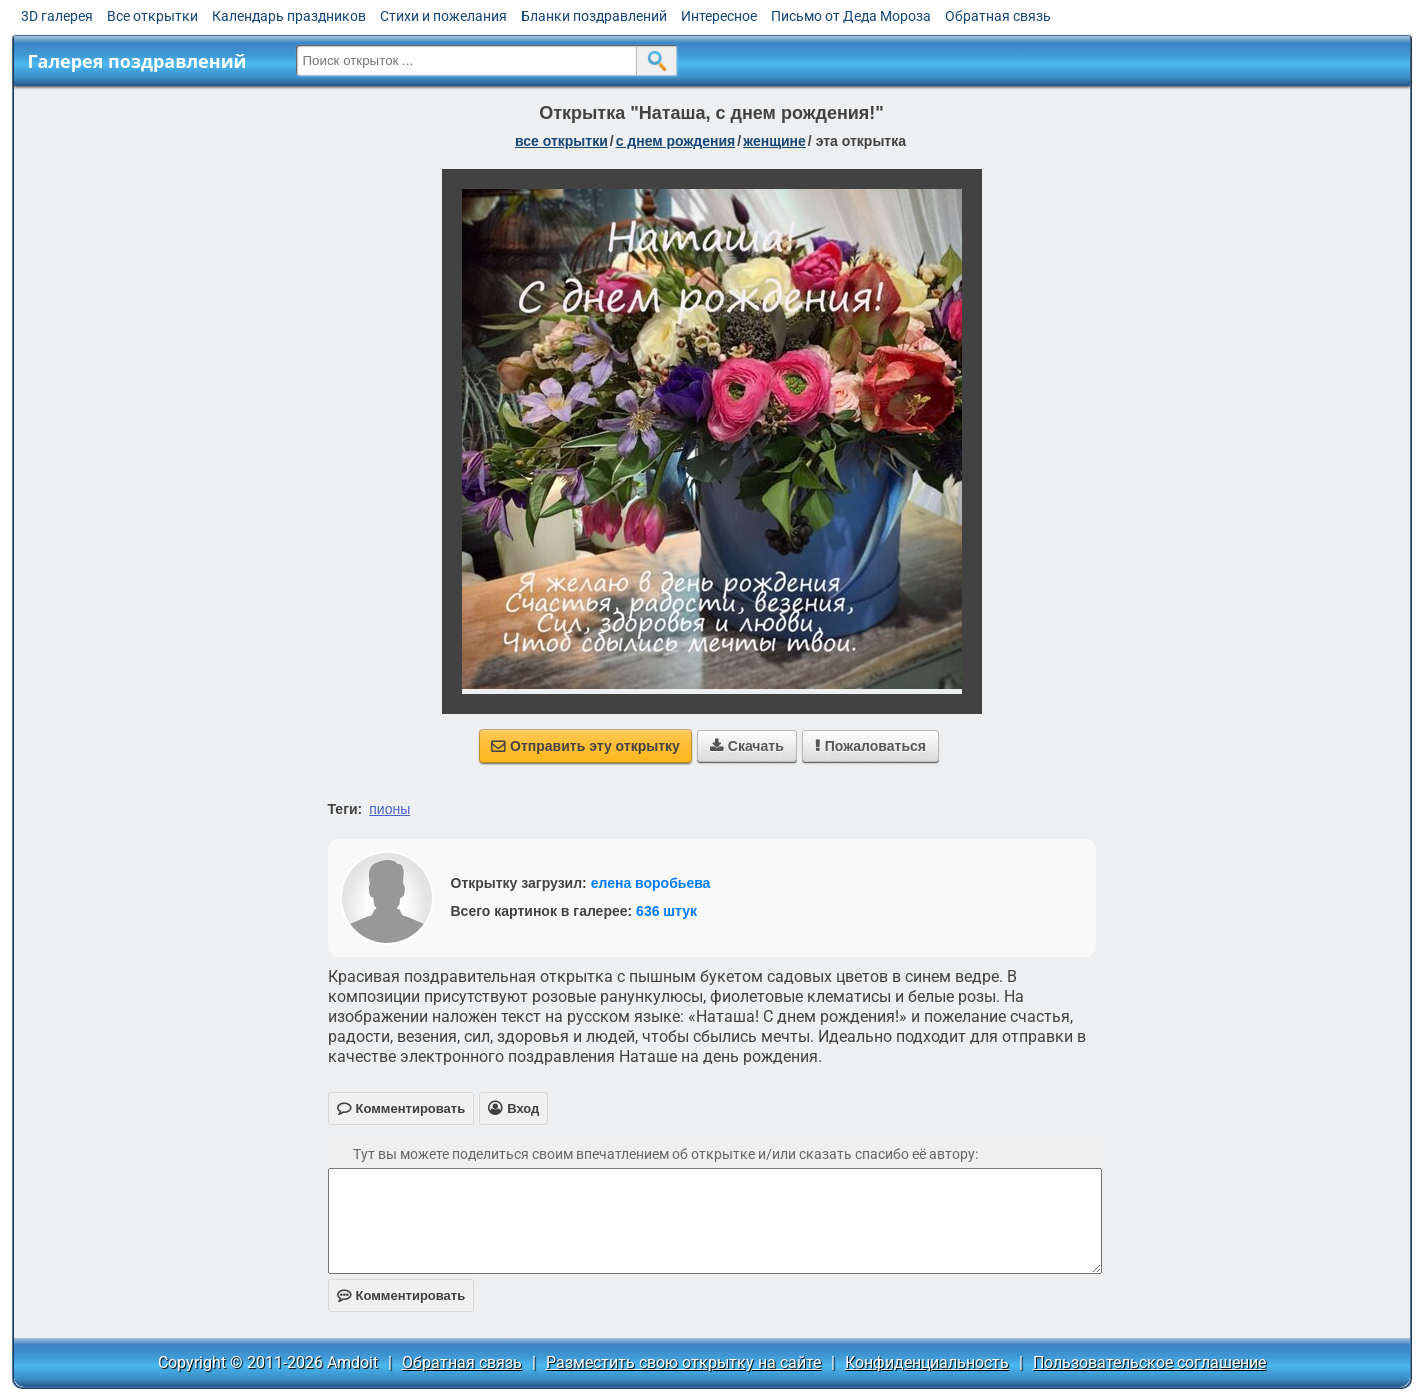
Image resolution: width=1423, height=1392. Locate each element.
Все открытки (152, 16)
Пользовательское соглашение (1149, 1362)
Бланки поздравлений (594, 16)
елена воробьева (651, 883)
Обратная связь (998, 16)
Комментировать (401, 1295)
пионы (389, 809)
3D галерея (57, 16)
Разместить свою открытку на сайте (683, 1362)
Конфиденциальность (927, 1362)
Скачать (747, 746)
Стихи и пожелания (443, 16)
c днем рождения (676, 141)
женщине (774, 141)
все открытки (561, 141)
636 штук (666, 911)
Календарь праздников (289, 16)
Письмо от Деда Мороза (851, 16)
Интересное (719, 16)
